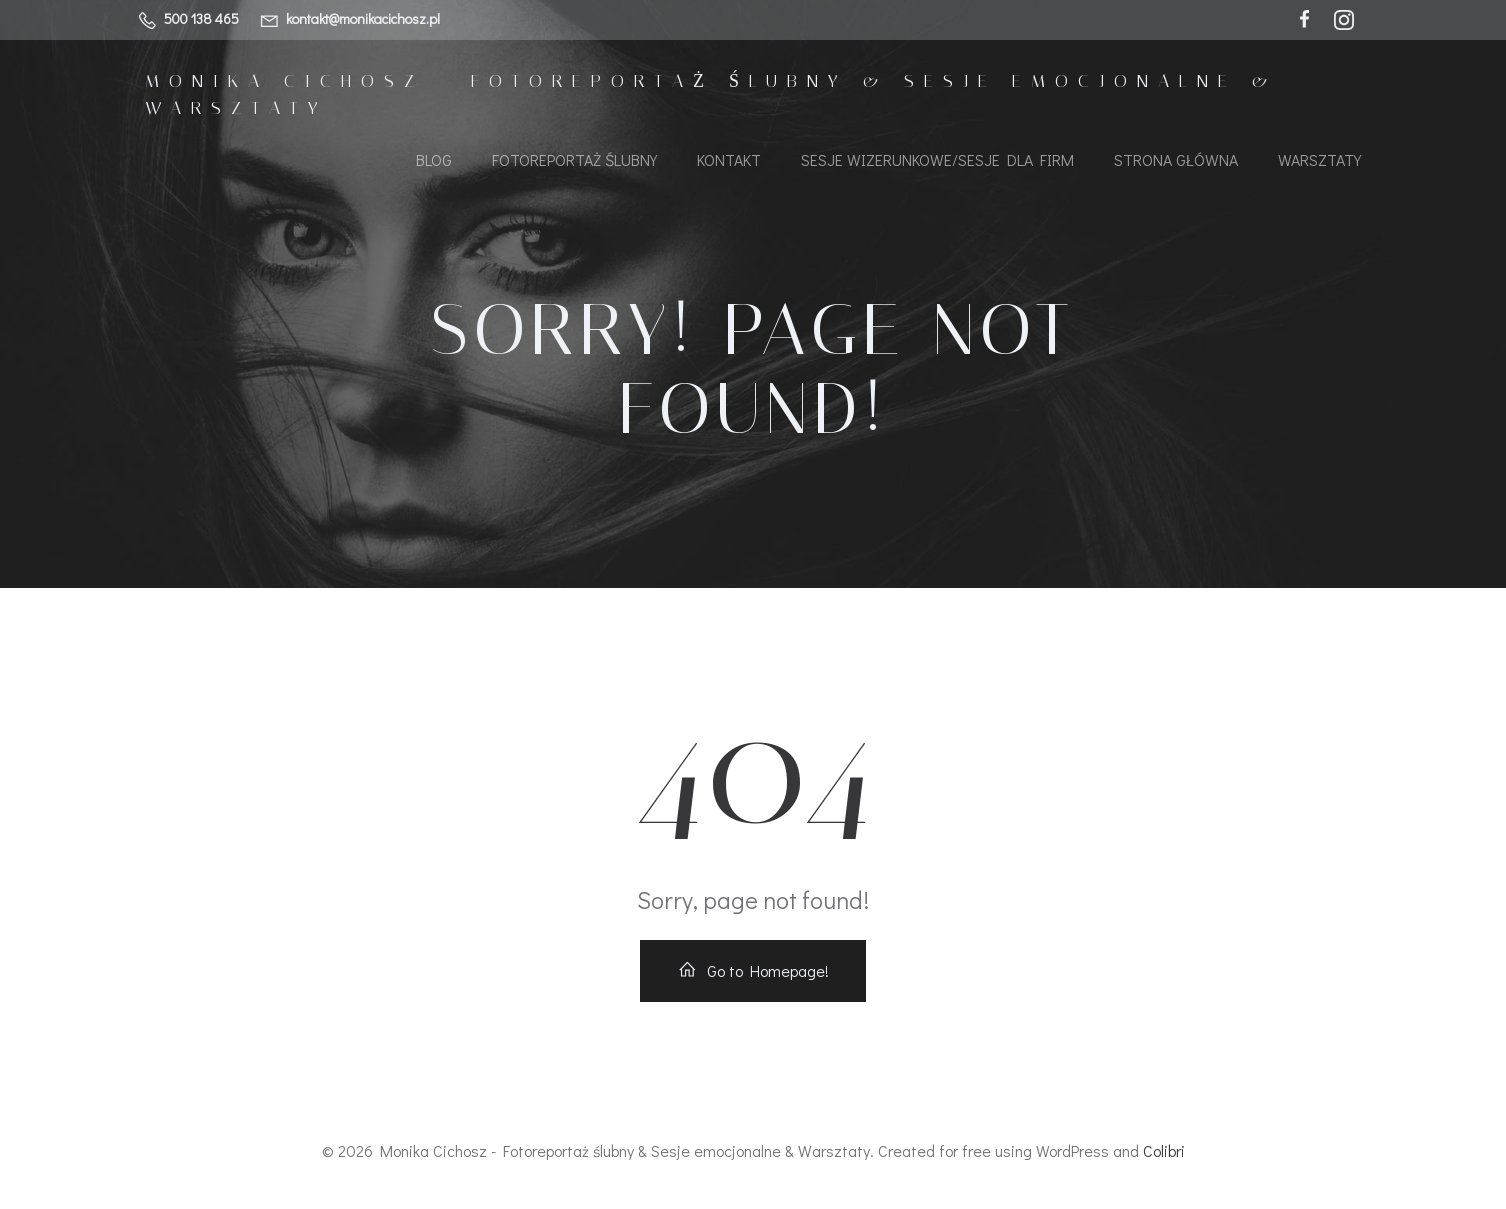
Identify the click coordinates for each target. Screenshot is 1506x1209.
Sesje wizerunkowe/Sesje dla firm (937, 159)
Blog (434, 159)
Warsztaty (1319, 159)
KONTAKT (729, 159)
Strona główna (1176, 159)
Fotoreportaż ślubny (574, 159)
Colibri (1164, 1150)
